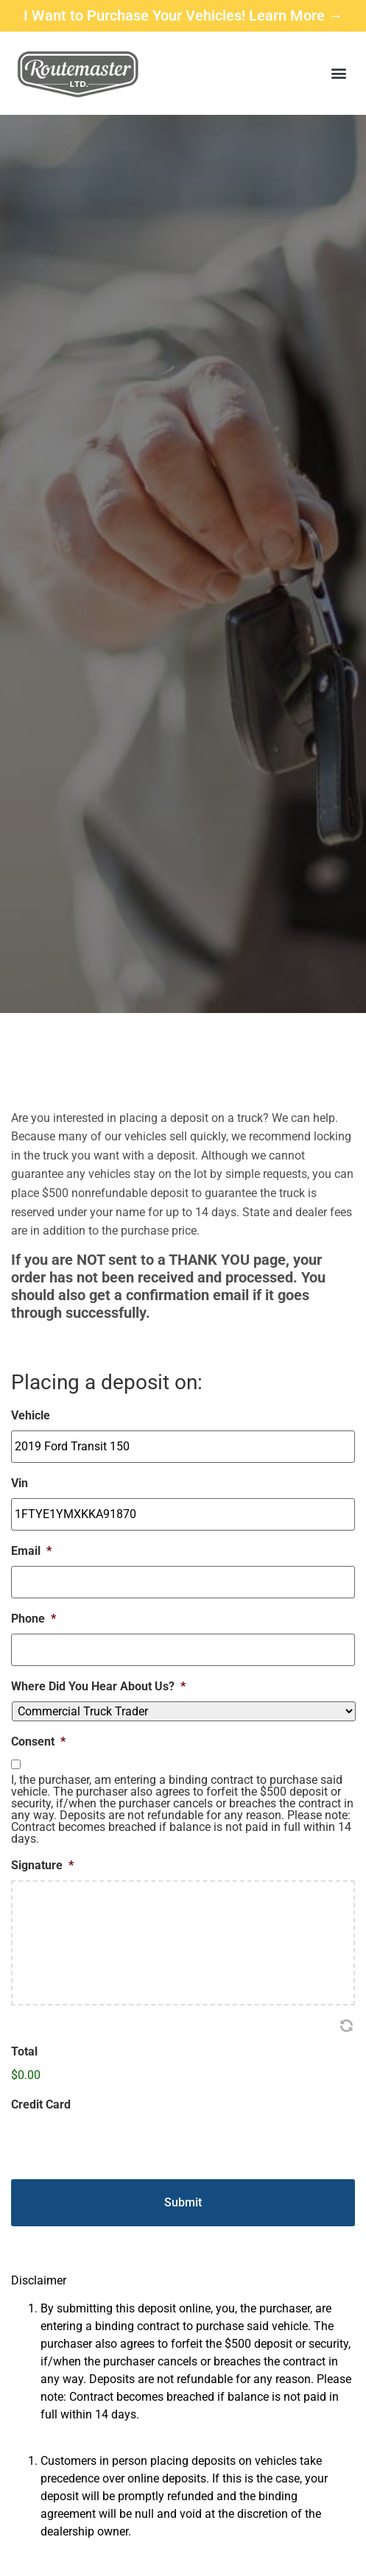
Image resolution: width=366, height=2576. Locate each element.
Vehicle (30, 1415)
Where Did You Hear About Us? (98, 1686)
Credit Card (41, 2104)
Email (31, 1551)
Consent (38, 1741)
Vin (19, 1483)
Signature (42, 1865)
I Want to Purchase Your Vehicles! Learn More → (183, 15)
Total (24, 2051)
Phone (33, 1619)
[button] (339, 73)
